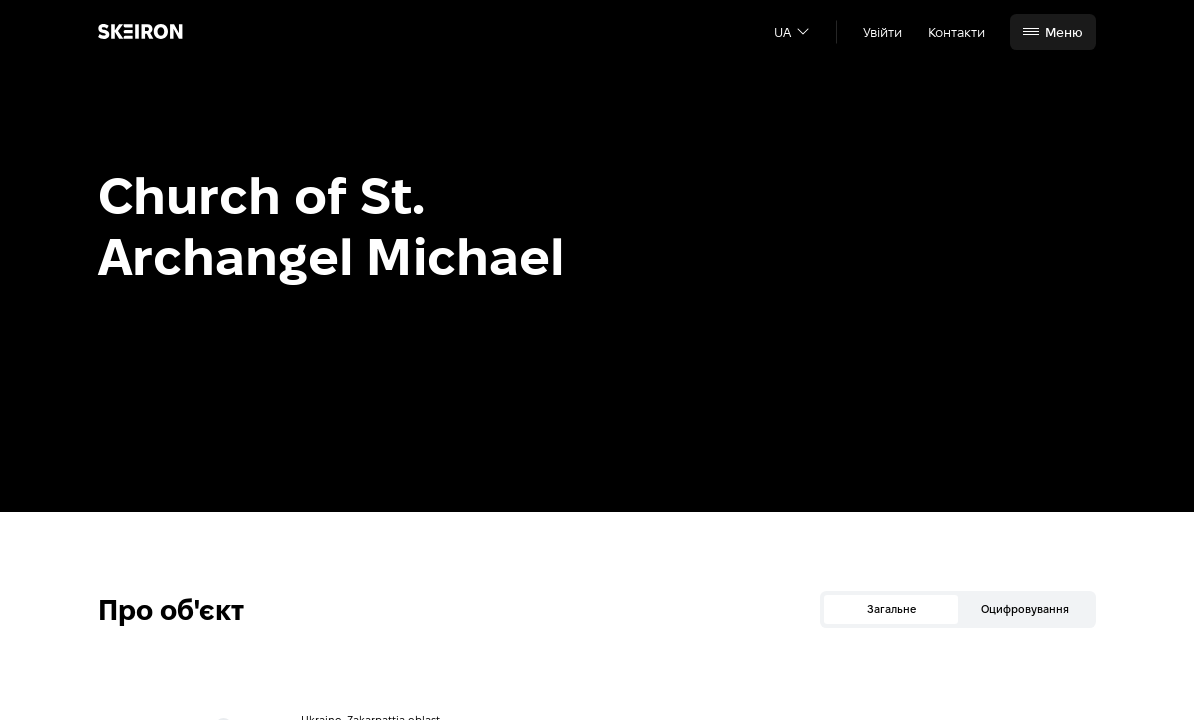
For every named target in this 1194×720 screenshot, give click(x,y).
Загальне (891, 609)
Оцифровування (1025, 609)
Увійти (882, 32)
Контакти (956, 32)
